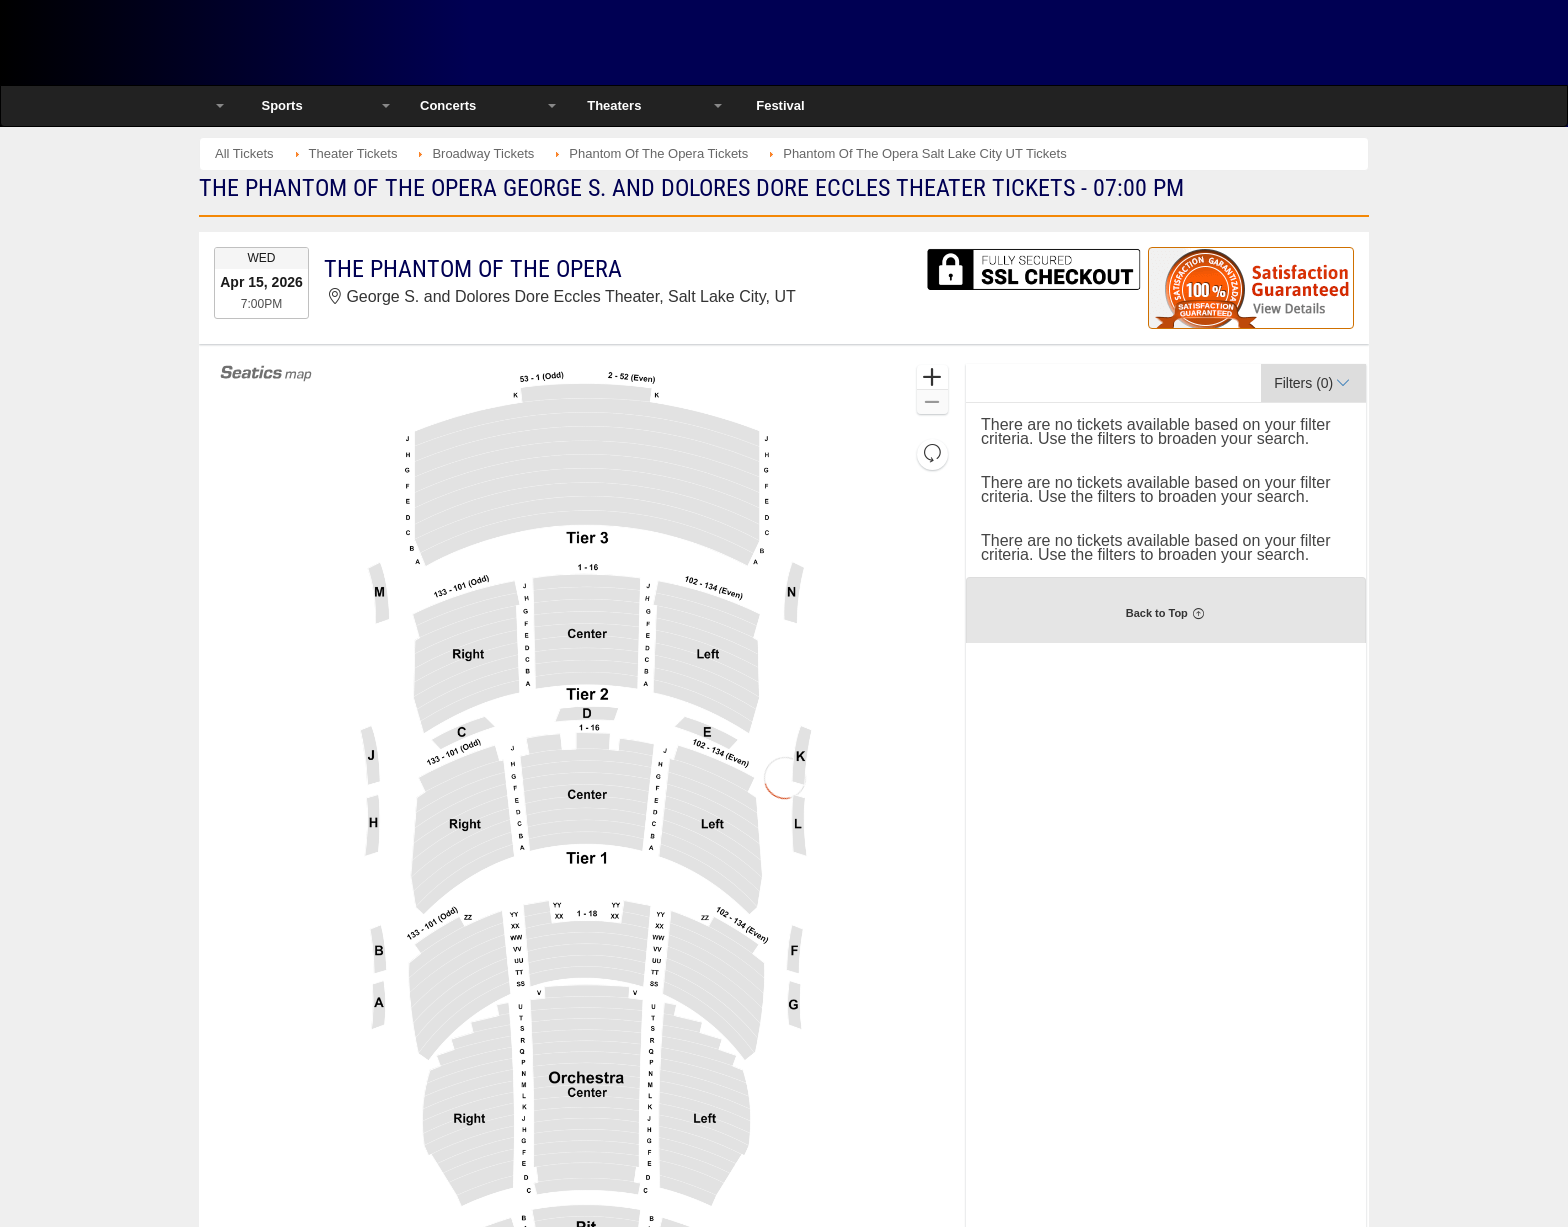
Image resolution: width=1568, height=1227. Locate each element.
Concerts (448, 105)
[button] (932, 377)
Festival (780, 105)
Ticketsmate (413, 42)
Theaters (614, 105)
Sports (281, 105)
